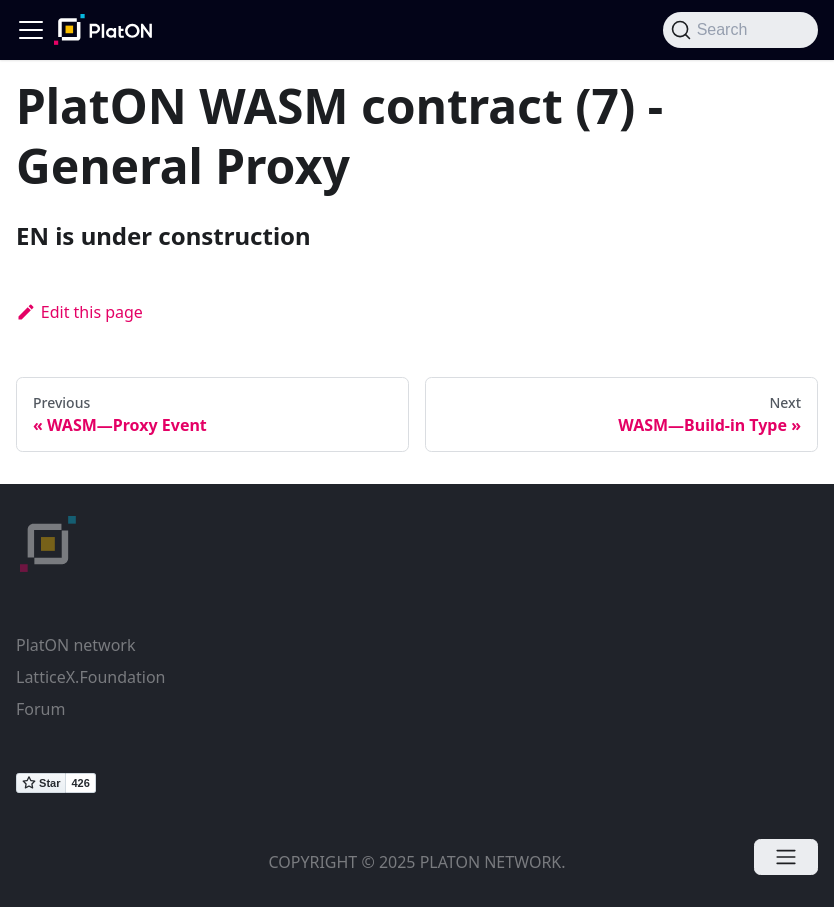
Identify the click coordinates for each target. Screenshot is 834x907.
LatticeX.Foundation (90, 677)
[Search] (740, 30)
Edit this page (79, 312)
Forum (40, 709)
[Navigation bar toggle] (31, 30)
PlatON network (75, 645)
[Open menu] (786, 857)
